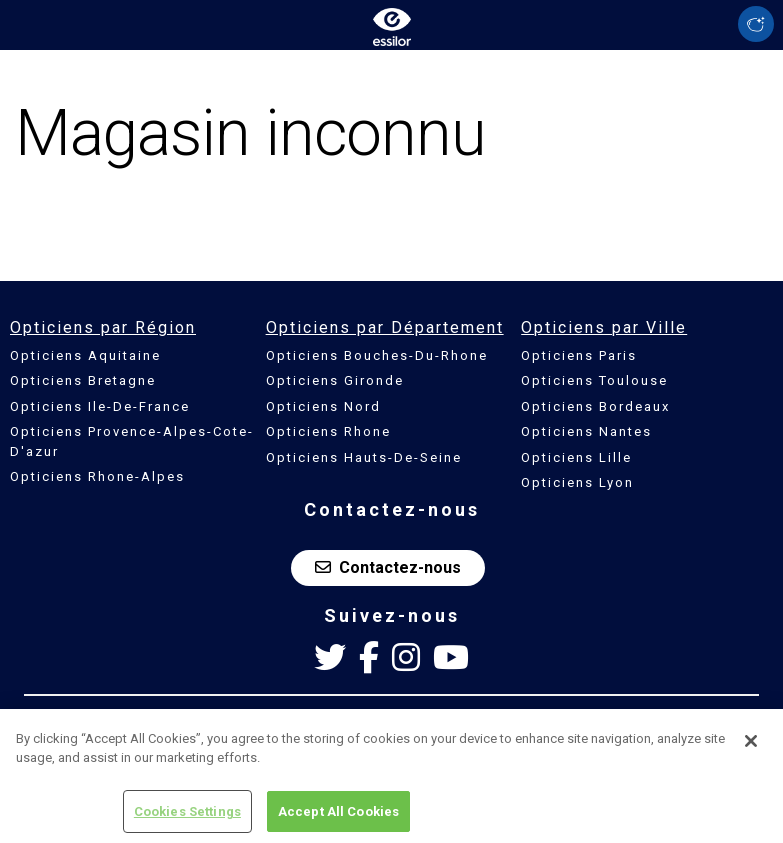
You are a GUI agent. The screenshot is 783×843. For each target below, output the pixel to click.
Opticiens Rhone (328, 431)
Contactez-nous (388, 567)
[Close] (751, 747)
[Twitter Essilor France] (330, 658)
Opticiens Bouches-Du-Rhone (377, 355)
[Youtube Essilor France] (451, 658)
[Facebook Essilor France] (369, 658)
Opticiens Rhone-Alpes (97, 476)
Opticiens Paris (579, 355)
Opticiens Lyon (577, 482)
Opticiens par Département (385, 327)
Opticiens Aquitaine (85, 355)
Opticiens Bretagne (83, 380)
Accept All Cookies (338, 817)
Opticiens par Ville (604, 327)
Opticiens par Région (103, 327)
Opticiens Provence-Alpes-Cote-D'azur (132, 441)
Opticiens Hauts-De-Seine (364, 457)
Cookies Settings (187, 817)
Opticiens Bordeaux (595, 406)
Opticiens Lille (576, 457)
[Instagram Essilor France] (406, 658)
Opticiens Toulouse (594, 380)
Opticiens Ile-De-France (100, 406)
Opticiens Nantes (586, 431)
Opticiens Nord (323, 406)
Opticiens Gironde (335, 380)
